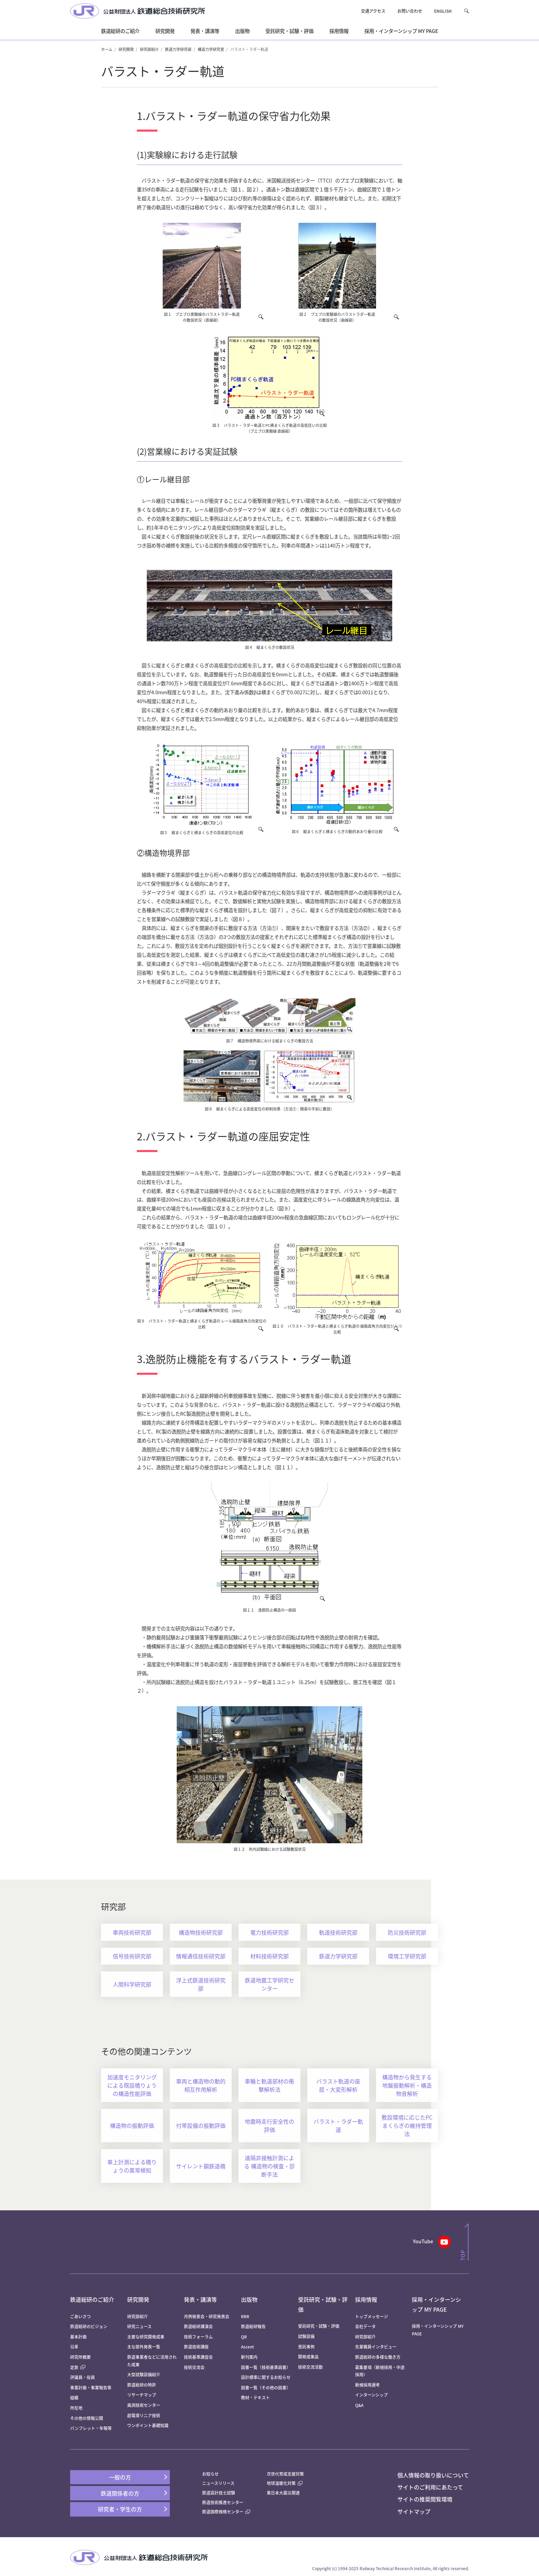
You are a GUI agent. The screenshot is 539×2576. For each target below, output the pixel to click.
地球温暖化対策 (281, 2483)
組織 (74, 2397)
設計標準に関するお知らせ (265, 2377)
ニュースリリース (218, 2483)
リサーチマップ (141, 2395)
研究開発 (126, 49)
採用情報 (366, 2299)
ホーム (106, 49)
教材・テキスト (255, 2397)
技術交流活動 (310, 2367)
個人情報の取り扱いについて (433, 2475)
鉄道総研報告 (253, 2326)
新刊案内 (249, 2357)
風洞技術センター (143, 2405)
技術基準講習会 (198, 2357)
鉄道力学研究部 (178, 49)
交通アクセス (373, 11)
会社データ (365, 2326)
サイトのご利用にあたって (430, 2487)
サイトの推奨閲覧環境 (424, 2499)
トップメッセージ (371, 2316)
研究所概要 (80, 2357)
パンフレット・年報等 (91, 2428)
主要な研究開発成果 (145, 2337)
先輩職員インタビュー (375, 2347)
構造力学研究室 (211, 49)
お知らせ (210, 2474)
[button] (466, 10)
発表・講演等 (200, 2299)
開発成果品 (308, 2356)
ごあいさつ (80, 2316)
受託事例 (306, 2347)
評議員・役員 (82, 2377)
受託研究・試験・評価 (318, 2326)
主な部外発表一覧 (143, 2347)
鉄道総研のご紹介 (92, 2299)
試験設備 (306, 2336)
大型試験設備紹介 (143, 2374)
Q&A (359, 2405)
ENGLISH (443, 11)
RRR (245, 2316)
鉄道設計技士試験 (218, 2493)
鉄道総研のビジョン (88, 2326)
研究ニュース (139, 2326)
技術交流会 (194, 2367)
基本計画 (80, 2337)
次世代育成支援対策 (285, 2474)
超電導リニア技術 (143, 2415)
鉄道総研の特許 (141, 2385)
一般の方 (120, 2477)
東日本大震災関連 (283, 2493)
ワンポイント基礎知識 (147, 2425)
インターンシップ (371, 2395)
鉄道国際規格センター (226, 2511)
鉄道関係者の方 (120, 2493)
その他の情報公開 (86, 2418)
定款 (77, 2367)
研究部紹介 (149, 49)
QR (244, 2337)
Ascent (247, 2347)
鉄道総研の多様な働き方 (377, 2357)
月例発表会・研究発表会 (206, 2316)
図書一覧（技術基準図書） (265, 2367)
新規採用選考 (367, 2385)
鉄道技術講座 (196, 2347)
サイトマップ (413, 2511)
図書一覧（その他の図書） (265, 2387)
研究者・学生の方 (120, 2509)
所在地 (76, 2408)
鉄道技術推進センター (222, 2502)
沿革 (74, 2347)
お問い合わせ (409, 11)
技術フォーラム (198, 2337)
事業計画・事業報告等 (90, 2387)
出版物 (249, 2299)
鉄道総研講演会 (198, 2326)
